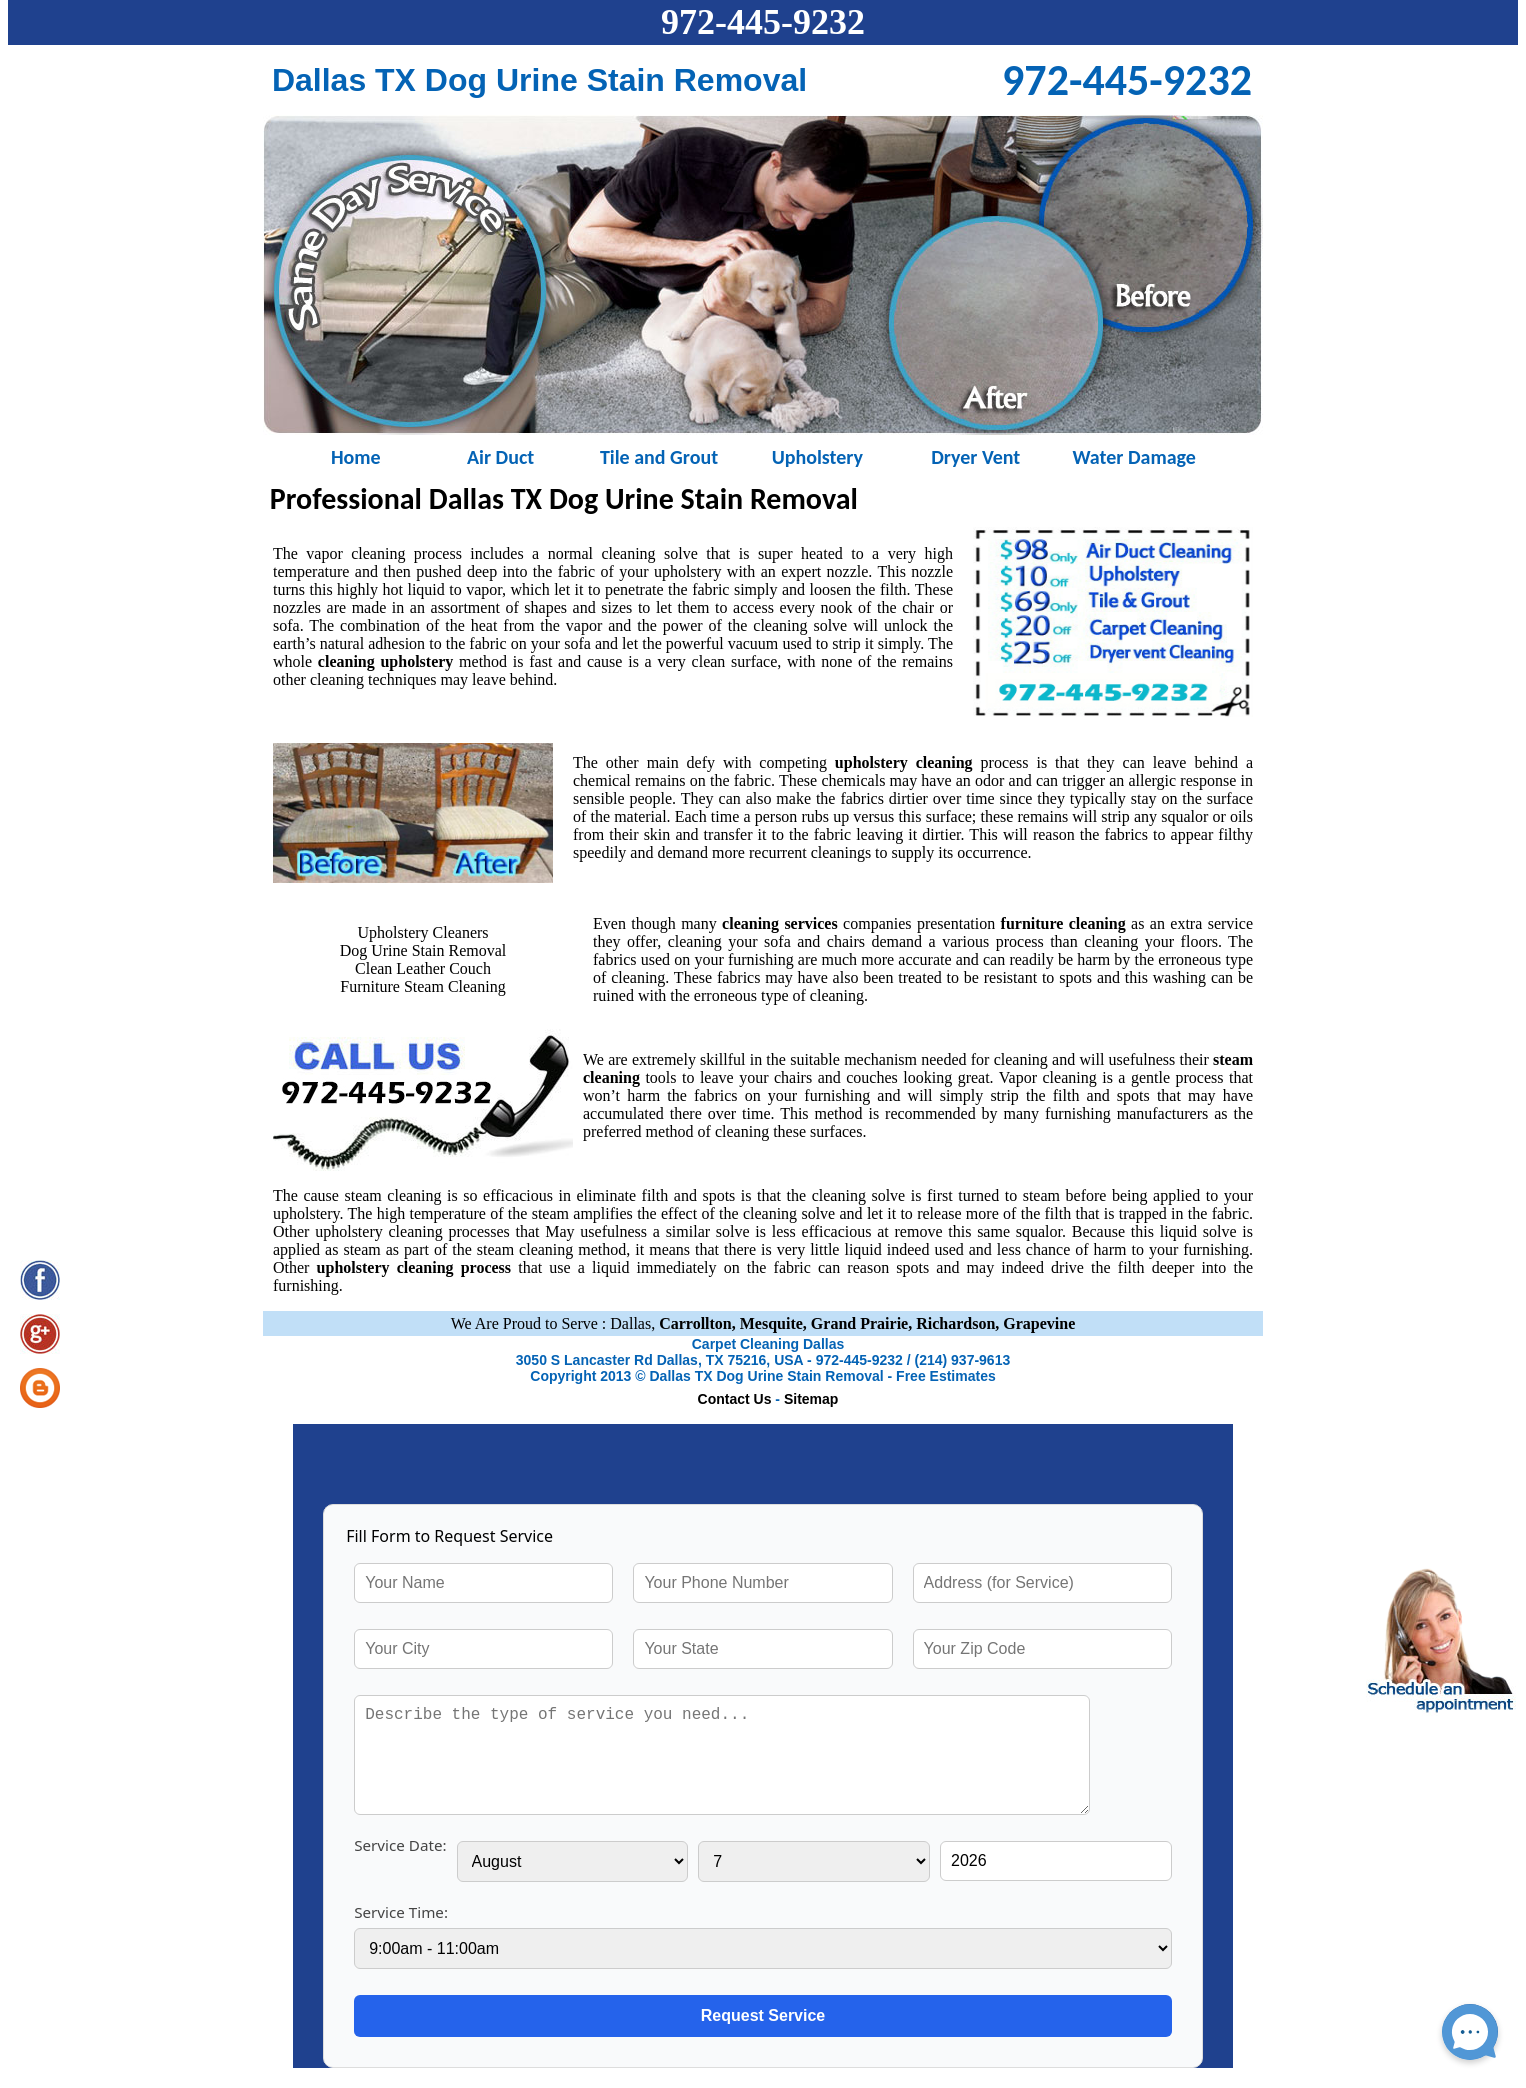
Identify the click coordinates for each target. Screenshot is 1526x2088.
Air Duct (500, 455)
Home (342, 455)
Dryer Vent (975, 455)
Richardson (955, 1323)
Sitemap (811, 1399)
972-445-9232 (763, 22)
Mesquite (771, 1323)
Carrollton (695, 1323)
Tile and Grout (659, 455)
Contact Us (735, 1399)
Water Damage (1133, 455)
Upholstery (817, 455)
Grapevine (1039, 1323)
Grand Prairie (859, 1323)
